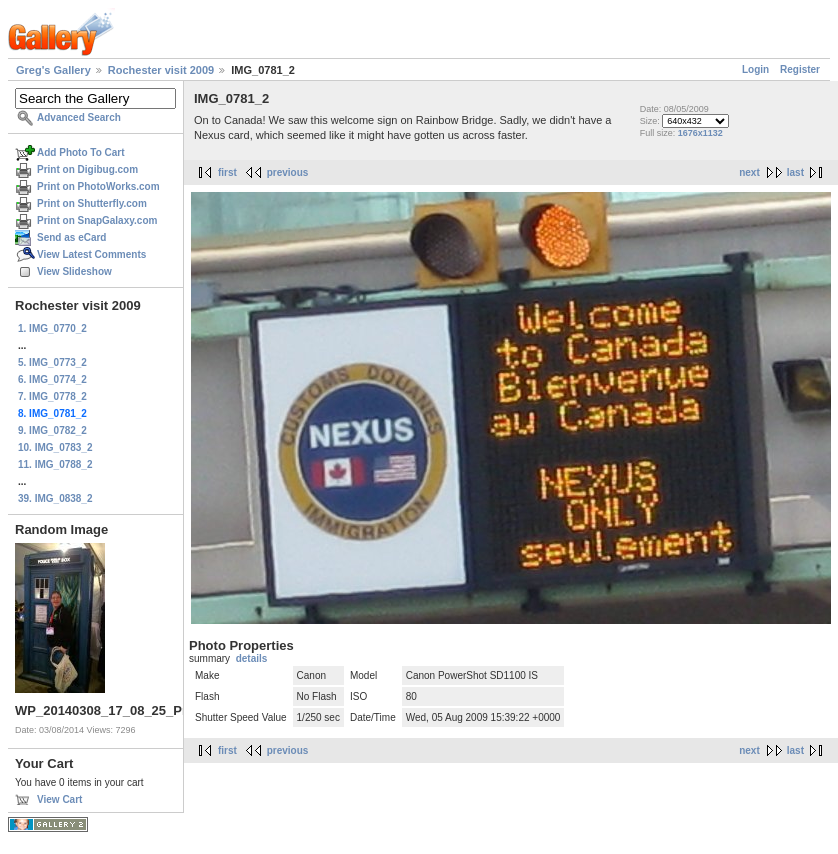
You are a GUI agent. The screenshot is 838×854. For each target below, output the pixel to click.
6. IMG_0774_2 (52, 379)
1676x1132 (700, 133)
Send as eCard (71, 237)
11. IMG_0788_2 (55, 464)
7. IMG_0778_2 (52, 396)
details (252, 658)
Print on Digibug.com (87, 169)
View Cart (59, 799)
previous (288, 172)
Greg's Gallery (53, 70)
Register (800, 69)
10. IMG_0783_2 (55, 447)
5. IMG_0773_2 (52, 362)
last (795, 172)
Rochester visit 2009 (161, 70)
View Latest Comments (91, 254)
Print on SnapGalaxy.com (97, 220)
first (227, 172)
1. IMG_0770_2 (52, 328)
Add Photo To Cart (81, 152)
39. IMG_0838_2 (55, 498)
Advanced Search (79, 117)
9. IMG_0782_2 (52, 430)
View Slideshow (74, 271)
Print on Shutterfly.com (92, 203)
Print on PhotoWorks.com (98, 186)
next (749, 172)
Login (755, 69)
